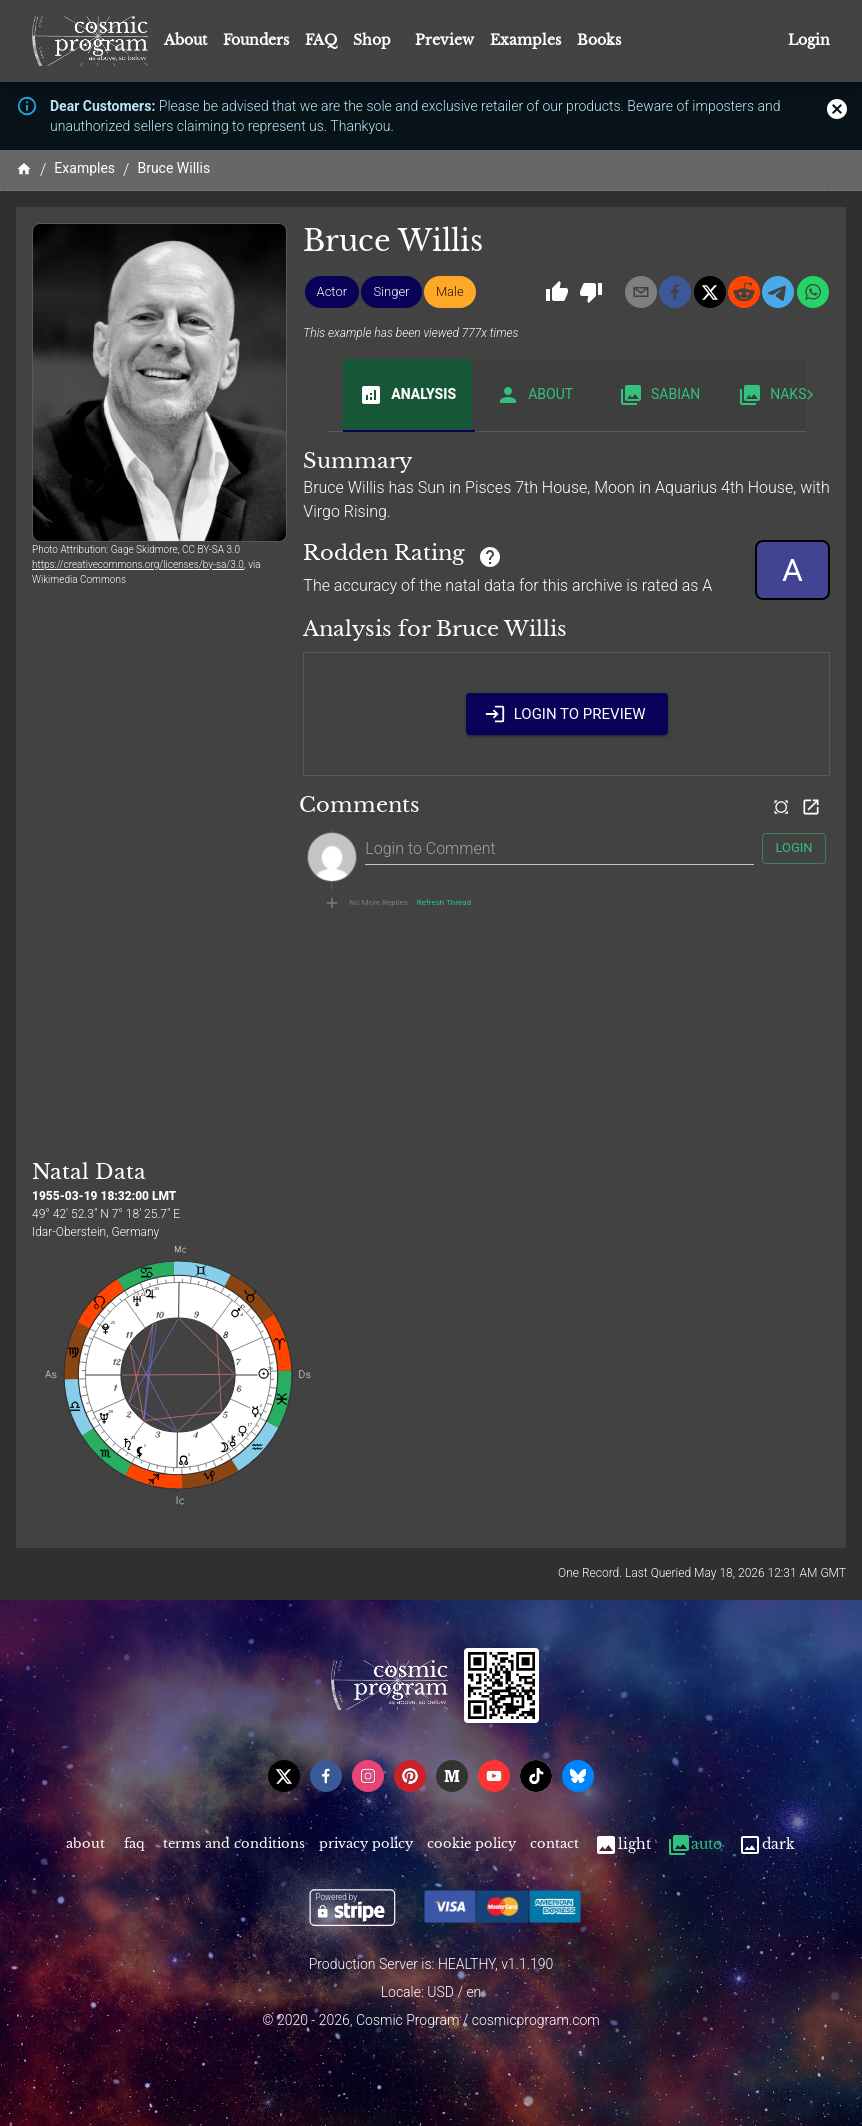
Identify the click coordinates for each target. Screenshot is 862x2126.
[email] (641, 292)
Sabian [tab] (659, 395)
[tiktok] (536, 1776)
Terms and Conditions (234, 1844)
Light (622, 1844)
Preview (444, 40)
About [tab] (534, 395)
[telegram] (778, 292)
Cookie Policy (471, 1844)
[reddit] (744, 292)
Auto (694, 1844)
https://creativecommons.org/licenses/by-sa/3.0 (138, 564)
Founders (256, 40)
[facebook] (675, 292)
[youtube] (494, 1776)
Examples (525, 40)
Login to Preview (567, 714)
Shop (372, 40)
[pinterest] (410, 1776)
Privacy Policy (366, 1844)
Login (809, 40)
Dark (766, 1844)
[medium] (452, 1776)
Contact (554, 1844)
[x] (710, 292)
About (185, 40)
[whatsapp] (813, 292)
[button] (332, 292)
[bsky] (578, 1776)
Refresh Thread (444, 903)
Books (599, 40)
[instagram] (368, 1776)
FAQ (321, 40)
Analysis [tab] (407, 395)
